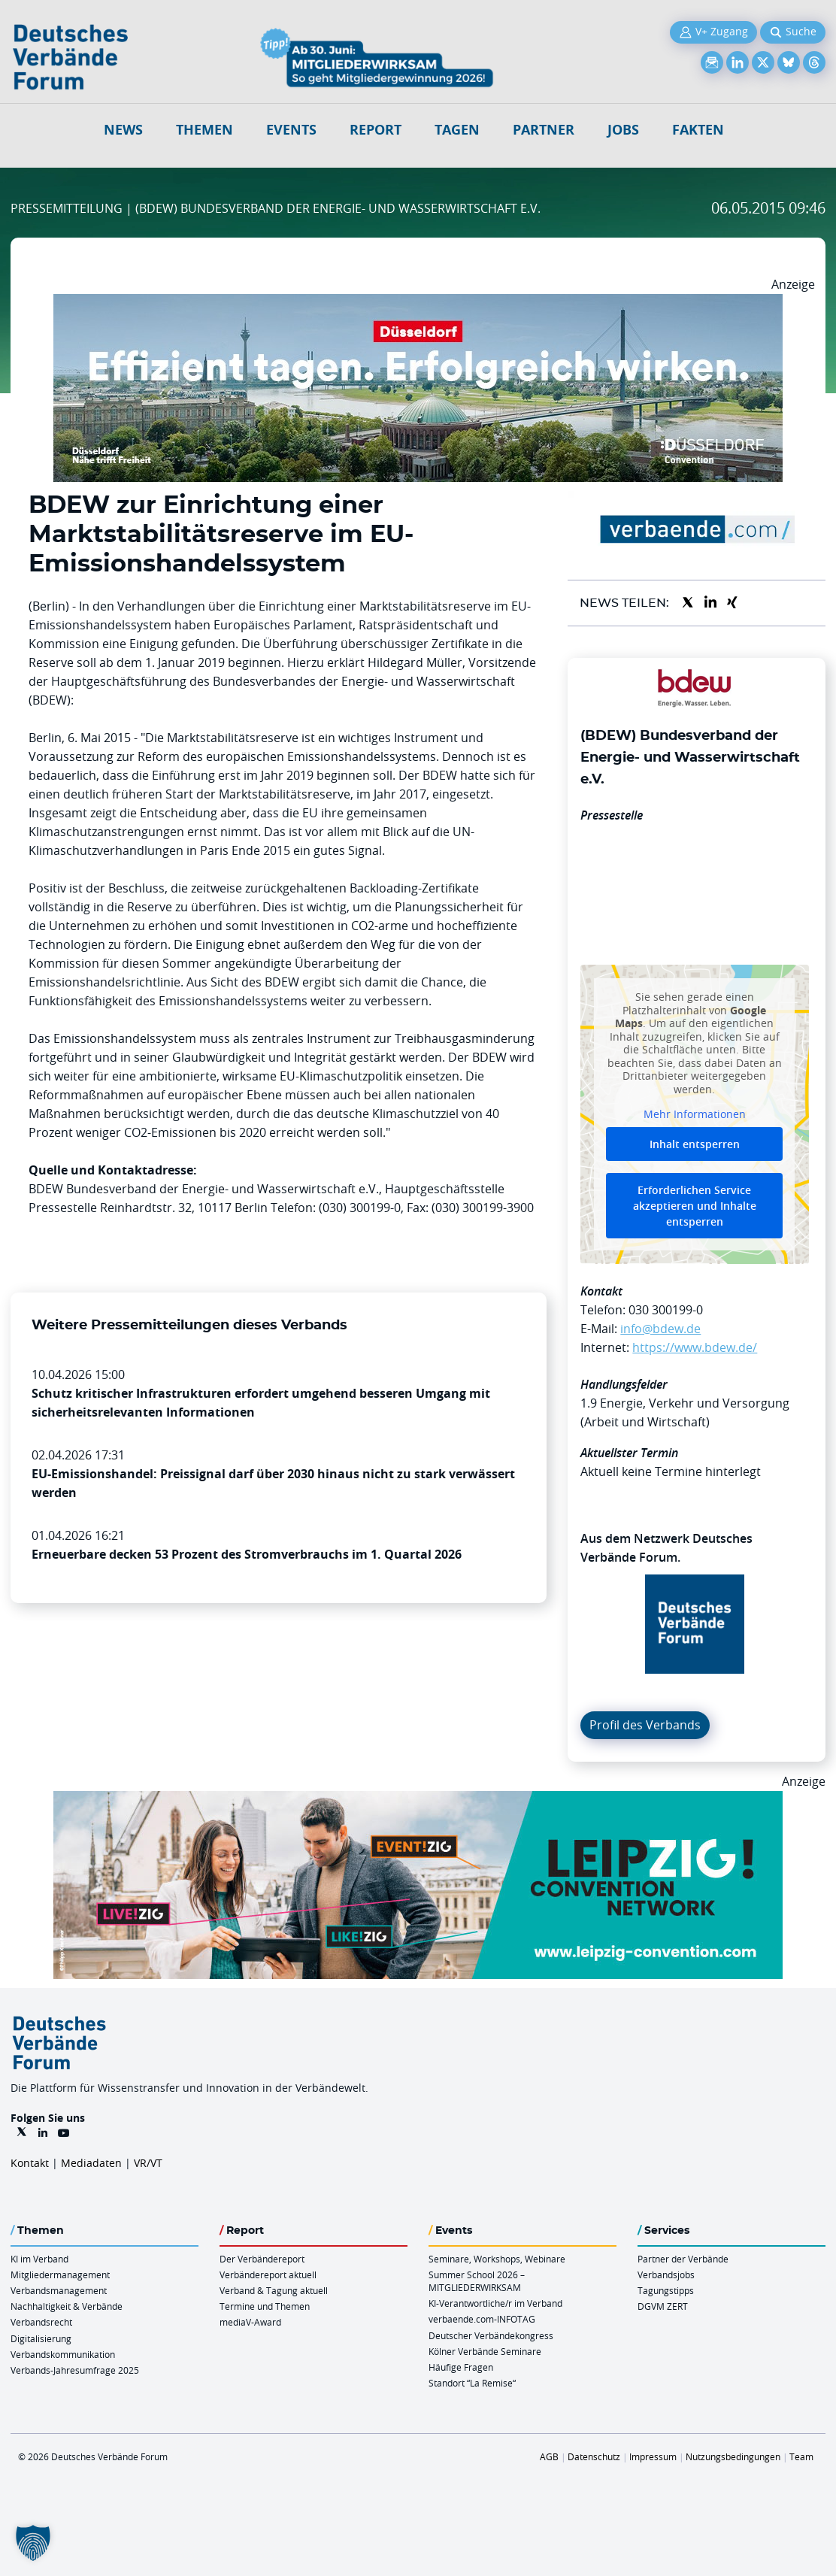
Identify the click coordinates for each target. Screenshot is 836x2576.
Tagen (457, 129)
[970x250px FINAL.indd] (418, 1800)
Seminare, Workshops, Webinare (497, 2259)
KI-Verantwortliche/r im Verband (495, 2303)
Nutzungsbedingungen (733, 2456)
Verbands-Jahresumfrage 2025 (75, 2370)
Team (801, 2456)
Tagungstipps (666, 2290)
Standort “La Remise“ (472, 2383)
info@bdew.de (660, 1328)
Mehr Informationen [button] (695, 1114)
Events (291, 129)
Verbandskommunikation (63, 2354)
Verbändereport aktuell (268, 2274)
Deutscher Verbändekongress (491, 2335)
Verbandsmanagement (59, 2290)
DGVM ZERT (663, 2306)
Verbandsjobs (666, 2274)
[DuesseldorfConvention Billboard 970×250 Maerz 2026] (418, 303)
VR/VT (148, 2163)
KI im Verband (39, 2259)
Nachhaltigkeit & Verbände (67, 2306)
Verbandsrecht (41, 2322)
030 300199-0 (666, 1310)
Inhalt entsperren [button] (695, 1144)
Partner (543, 129)
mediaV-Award (250, 2322)
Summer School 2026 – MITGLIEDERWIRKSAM (477, 2280)
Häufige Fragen (461, 2367)
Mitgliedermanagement (60, 2274)
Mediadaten (91, 2163)
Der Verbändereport (262, 2259)
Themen (204, 129)
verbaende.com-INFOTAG (482, 2319)
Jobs (623, 129)
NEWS (123, 129)
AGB (549, 2456)
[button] (33, 2543)
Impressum (653, 2456)
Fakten (698, 129)
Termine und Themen (265, 2306)
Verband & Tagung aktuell (274, 2290)
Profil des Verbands (645, 1725)
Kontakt (30, 2163)
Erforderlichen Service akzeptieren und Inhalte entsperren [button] (694, 1206)
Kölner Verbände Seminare (485, 2351)
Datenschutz (594, 2456)
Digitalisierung (41, 2338)
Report (375, 129)
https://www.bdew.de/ (694, 1347)
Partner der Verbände (683, 2259)
